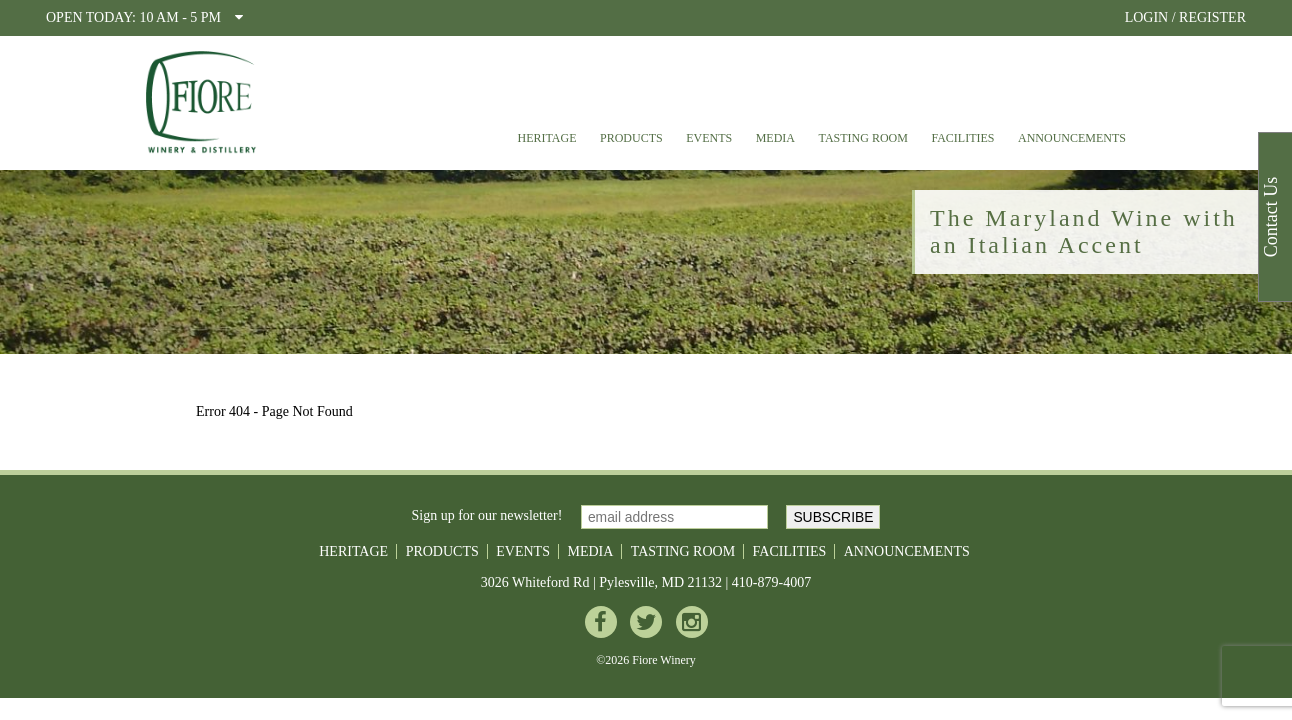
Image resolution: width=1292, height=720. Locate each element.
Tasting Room (863, 138)
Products (631, 138)
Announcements (1072, 138)
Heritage (546, 138)
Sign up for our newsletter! (487, 515)
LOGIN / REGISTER (1185, 17)
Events (709, 138)
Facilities (962, 138)
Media (775, 138)
